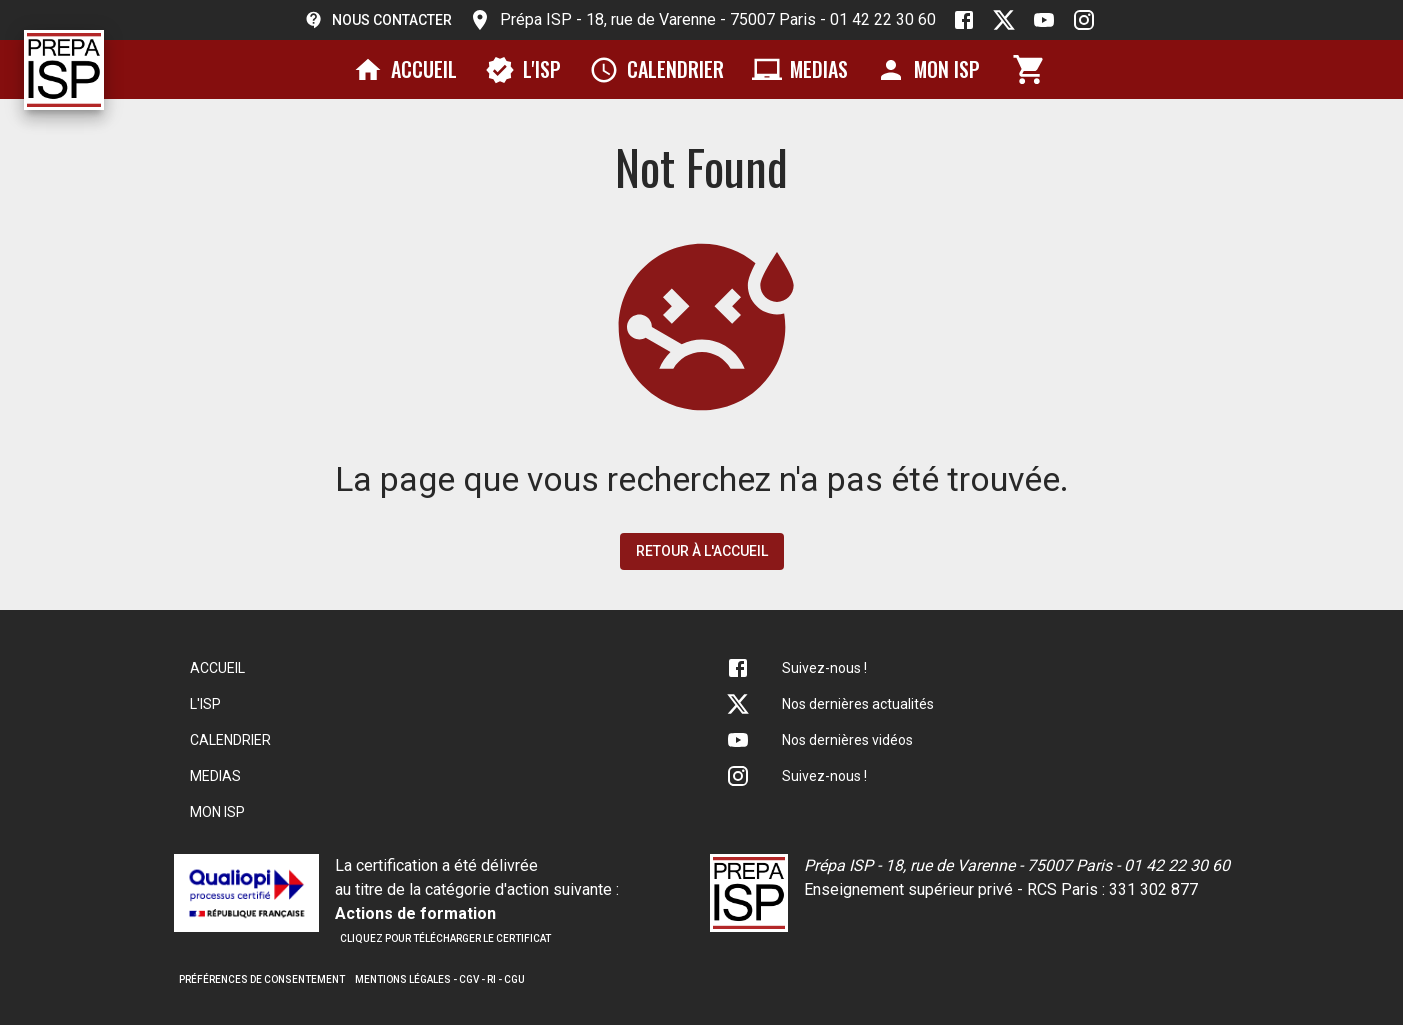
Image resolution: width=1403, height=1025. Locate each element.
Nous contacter (378, 20)
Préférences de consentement (262, 979)
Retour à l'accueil (702, 551)
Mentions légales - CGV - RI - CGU (440, 979)
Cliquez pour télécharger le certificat (445, 938)
